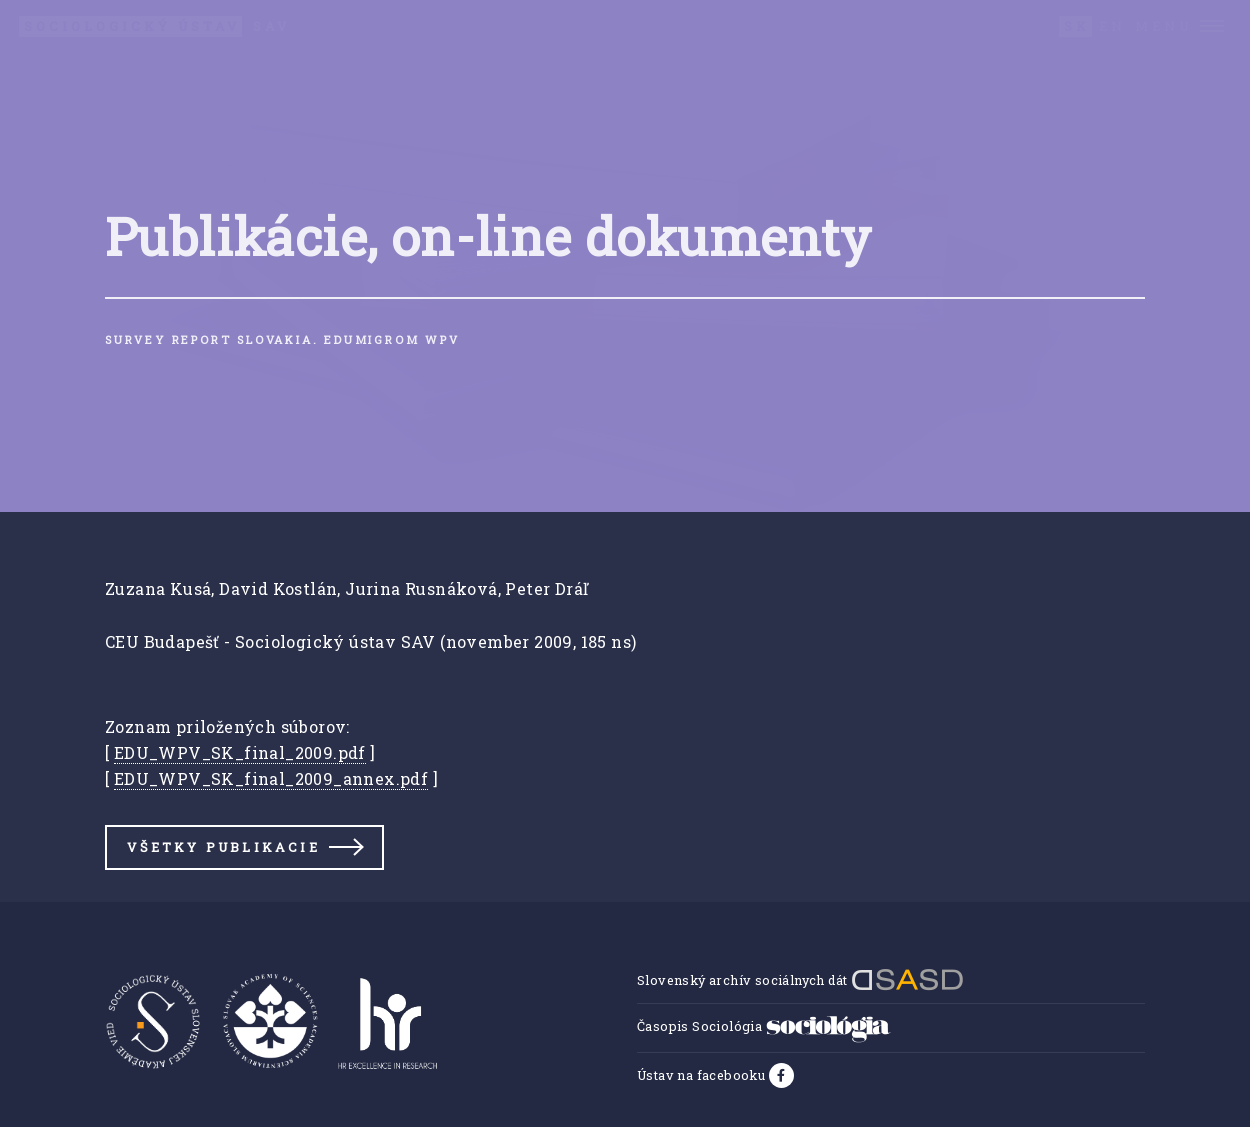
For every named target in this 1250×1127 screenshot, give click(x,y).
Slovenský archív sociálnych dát (800, 980)
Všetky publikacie (223, 847)
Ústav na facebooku (703, 1075)
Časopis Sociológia (764, 1026)
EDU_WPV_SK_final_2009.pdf (240, 752)
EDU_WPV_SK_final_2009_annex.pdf (271, 778)
